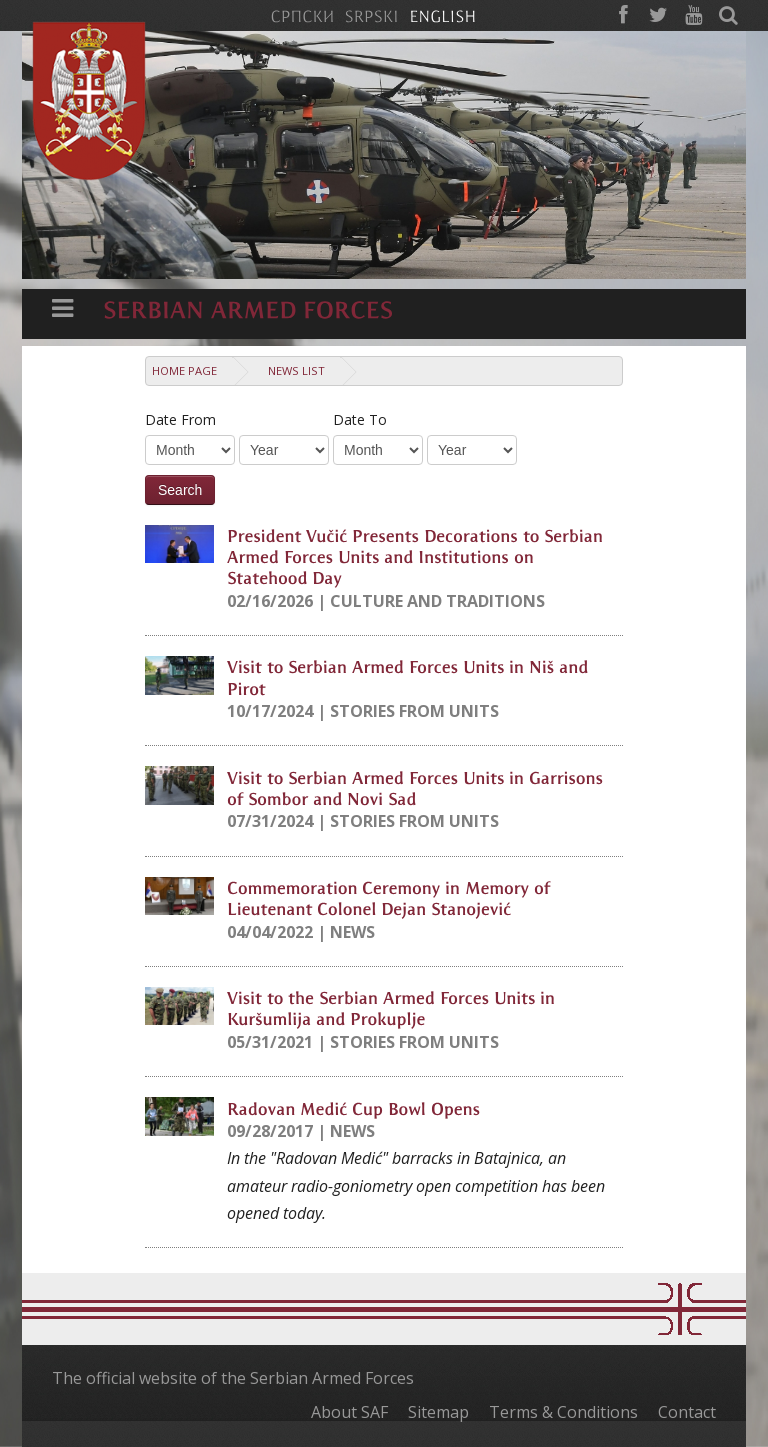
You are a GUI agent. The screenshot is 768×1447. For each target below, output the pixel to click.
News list (296, 370)
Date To (360, 419)
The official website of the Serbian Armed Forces (233, 1378)
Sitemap (438, 1412)
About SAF (349, 1412)
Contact (687, 1412)
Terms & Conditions (563, 1412)
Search (180, 490)
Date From (180, 419)
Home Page (184, 370)
